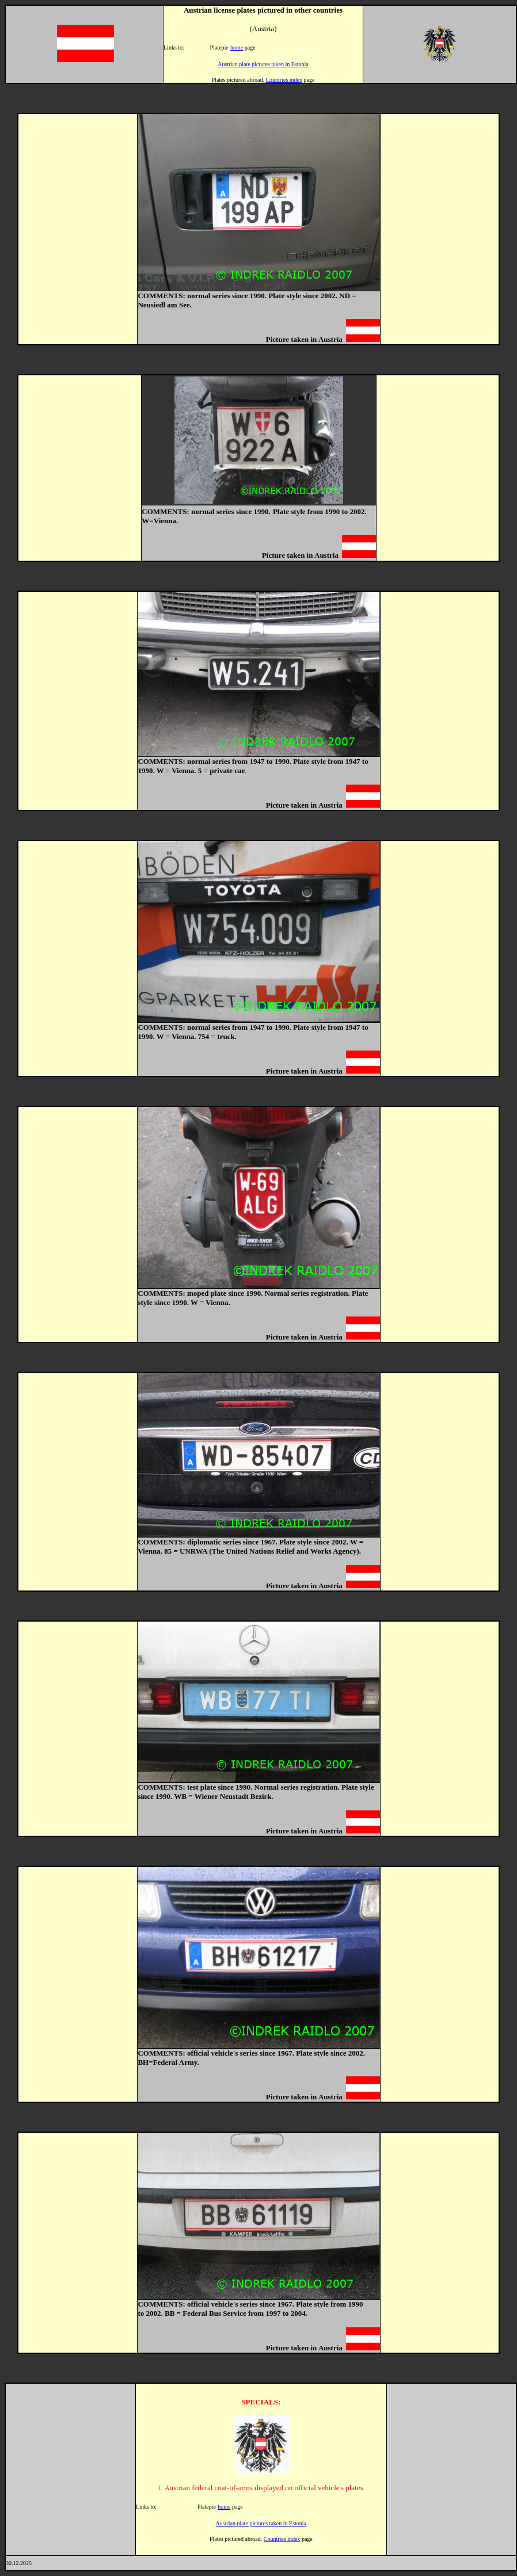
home (236, 47)
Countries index (283, 80)
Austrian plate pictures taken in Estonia (263, 64)
